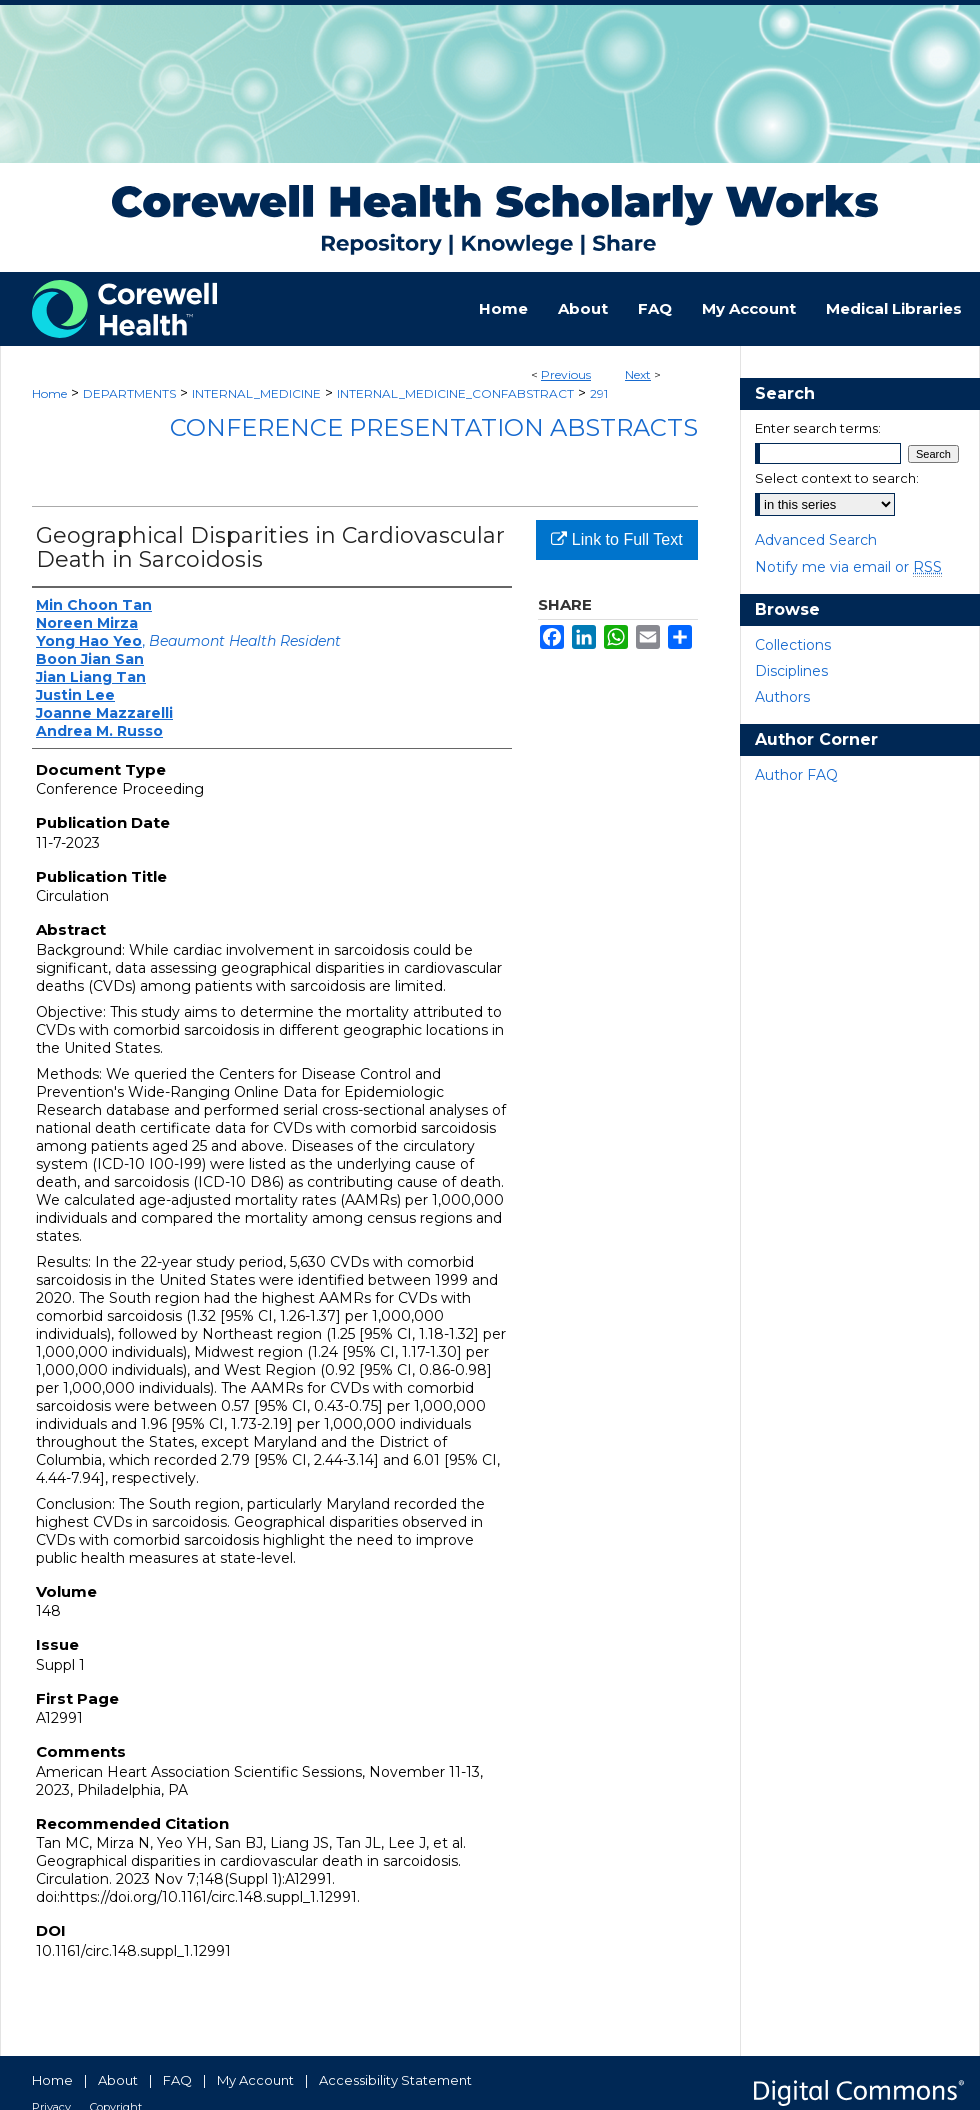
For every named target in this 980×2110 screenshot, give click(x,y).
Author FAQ (796, 775)
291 (599, 393)
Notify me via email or (848, 567)
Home (49, 393)
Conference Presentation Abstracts (434, 427)
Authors (782, 697)
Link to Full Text (616, 539)
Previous (566, 374)
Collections (793, 645)
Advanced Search (816, 540)
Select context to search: (837, 478)
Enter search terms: (818, 428)
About (118, 2080)
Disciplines (791, 671)
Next (638, 374)
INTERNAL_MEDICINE (256, 393)
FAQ (177, 2080)
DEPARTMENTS (129, 393)
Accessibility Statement (395, 2080)
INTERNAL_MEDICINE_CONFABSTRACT (455, 393)
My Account (255, 2080)
